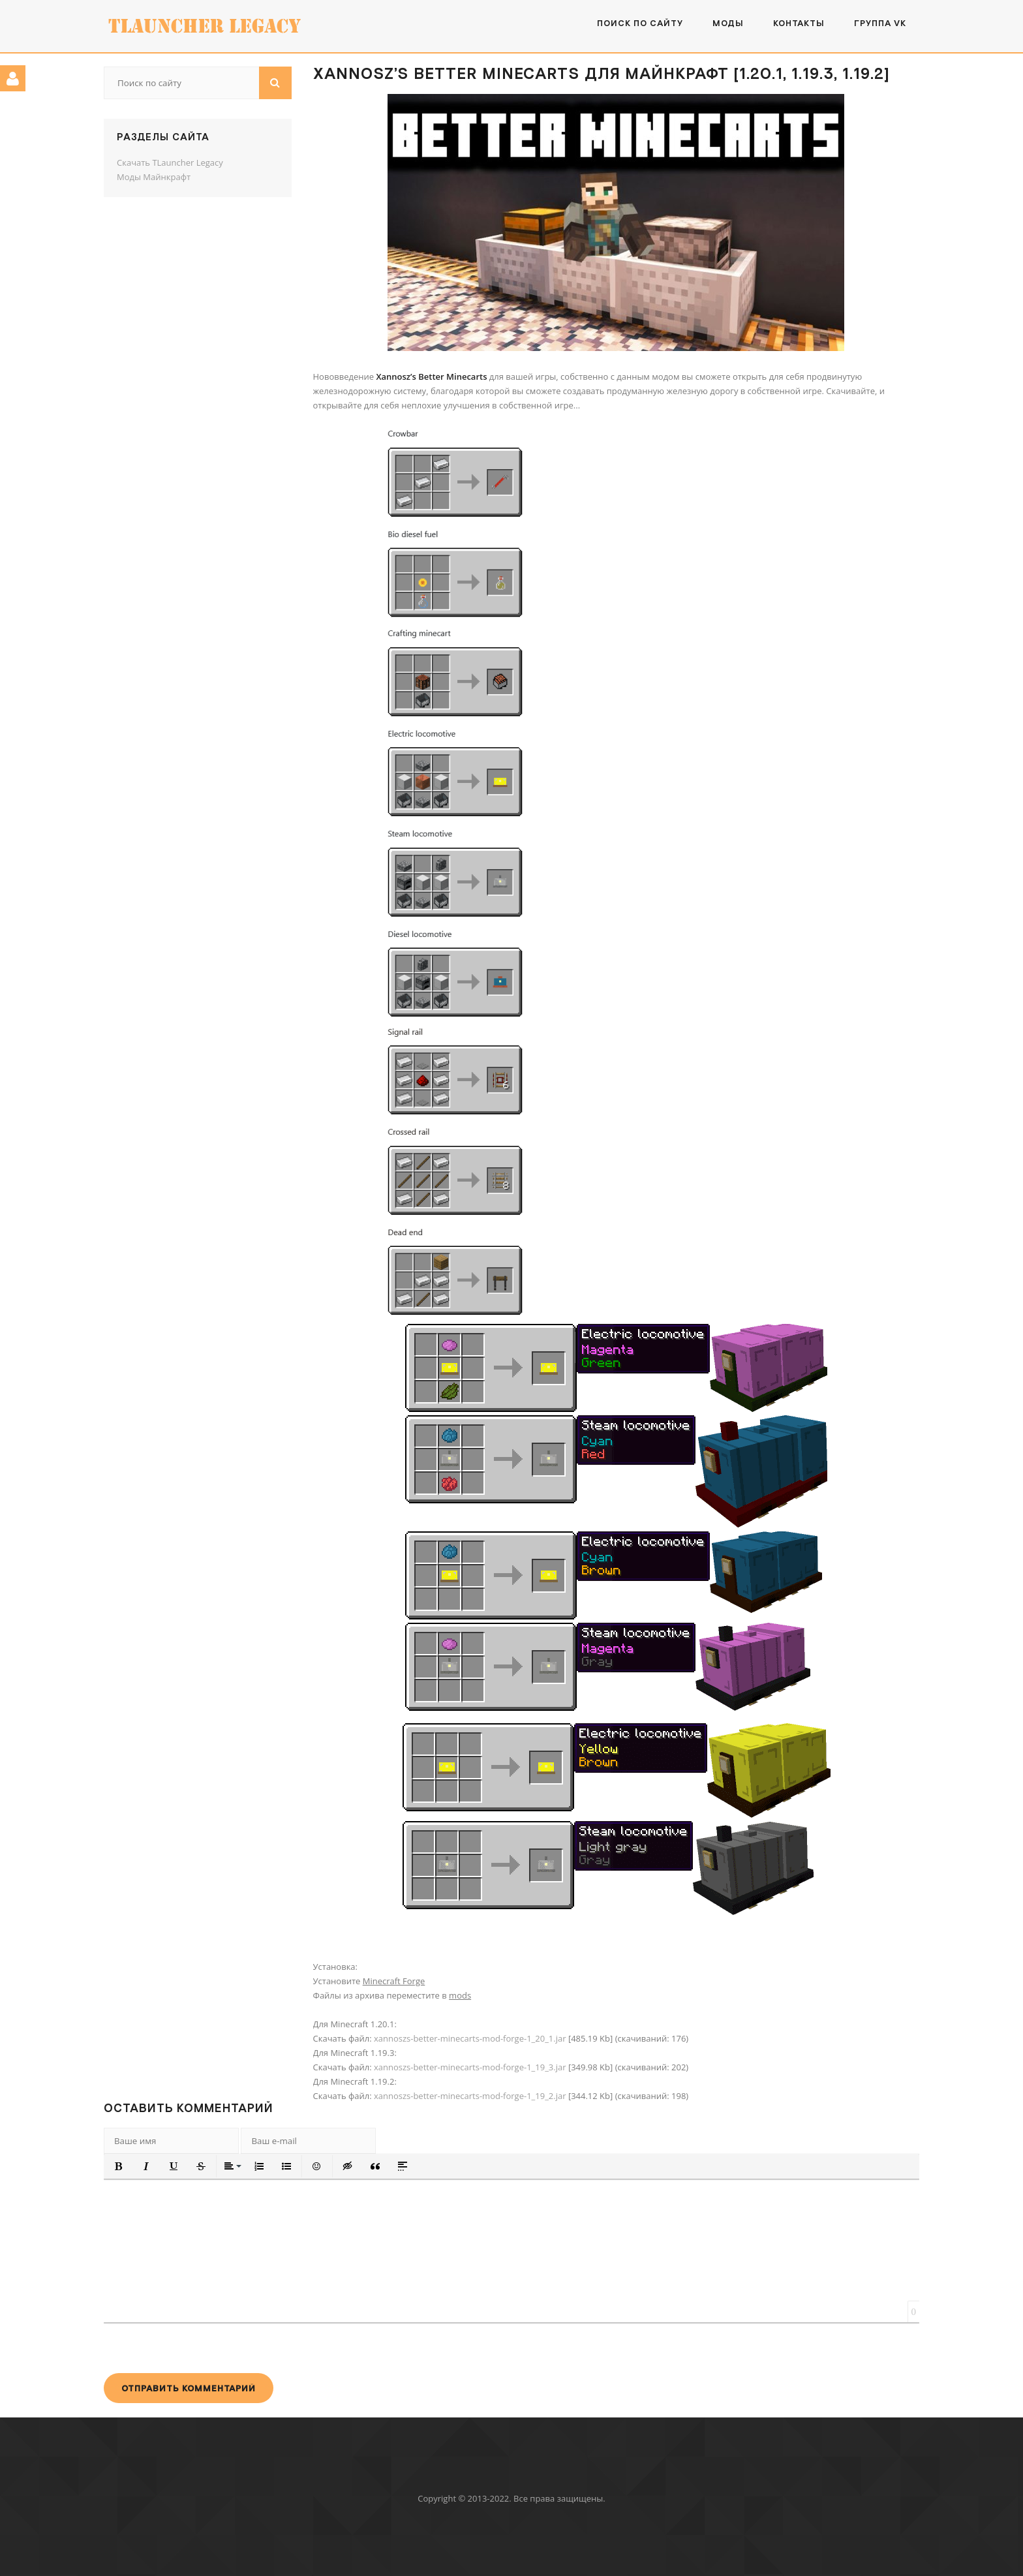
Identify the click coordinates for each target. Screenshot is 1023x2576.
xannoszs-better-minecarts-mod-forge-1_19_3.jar (470, 2067)
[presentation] (203, 2347)
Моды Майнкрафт (154, 177)
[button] (118, 2166)
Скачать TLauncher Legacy (170, 162)
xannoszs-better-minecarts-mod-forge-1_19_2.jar (470, 2096)
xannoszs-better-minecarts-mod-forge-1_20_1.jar (470, 2038)
